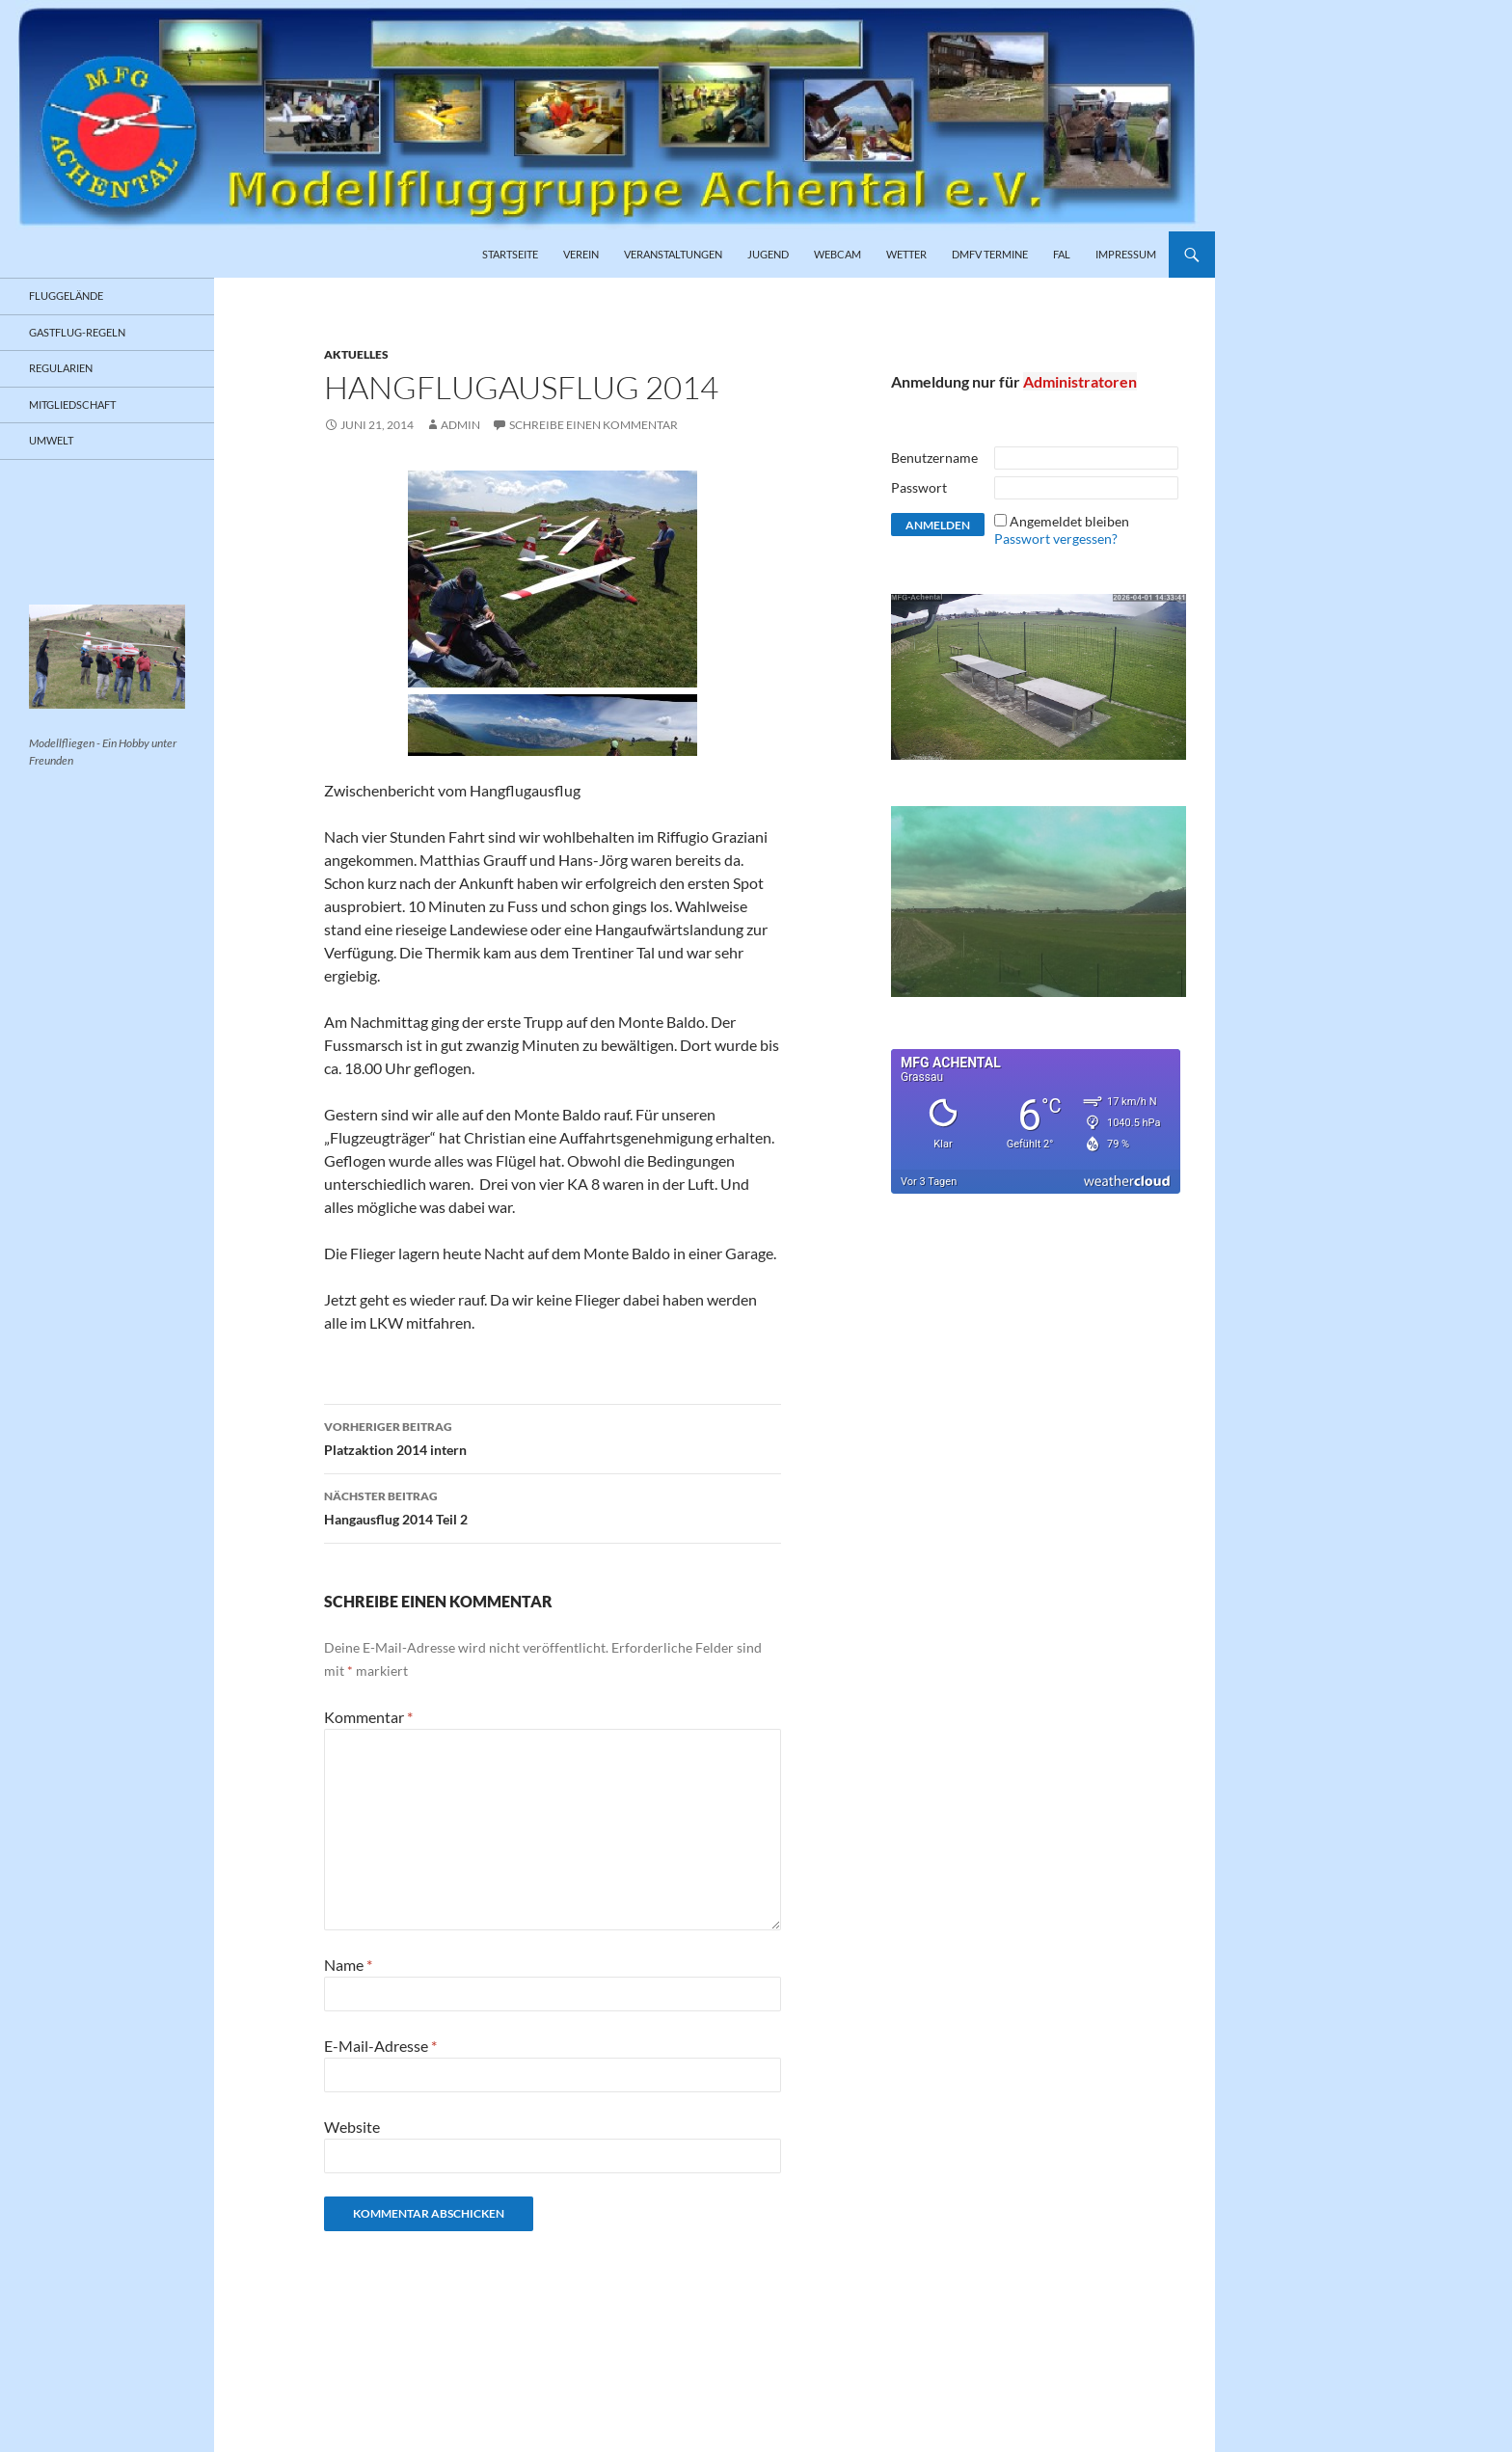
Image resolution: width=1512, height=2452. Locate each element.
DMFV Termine (990, 254)
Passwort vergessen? (1056, 538)
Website (352, 2126)
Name (348, 1964)
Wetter (906, 254)
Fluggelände (66, 295)
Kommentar (368, 1717)
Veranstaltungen (673, 254)
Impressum (1125, 254)
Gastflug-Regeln (77, 332)
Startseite (510, 254)
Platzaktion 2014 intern (552, 1436)
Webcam (837, 254)
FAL (1061, 254)
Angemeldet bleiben (1069, 521)
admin (460, 425)
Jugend (768, 254)
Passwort (919, 487)
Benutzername (934, 457)
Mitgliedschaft (72, 404)
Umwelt (51, 440)
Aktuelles (356, 354)
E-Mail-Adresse (380, 2045)
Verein (581, 254)
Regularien (61, 368)
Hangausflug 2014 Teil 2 (552, 1506)
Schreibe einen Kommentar (593, 425)
